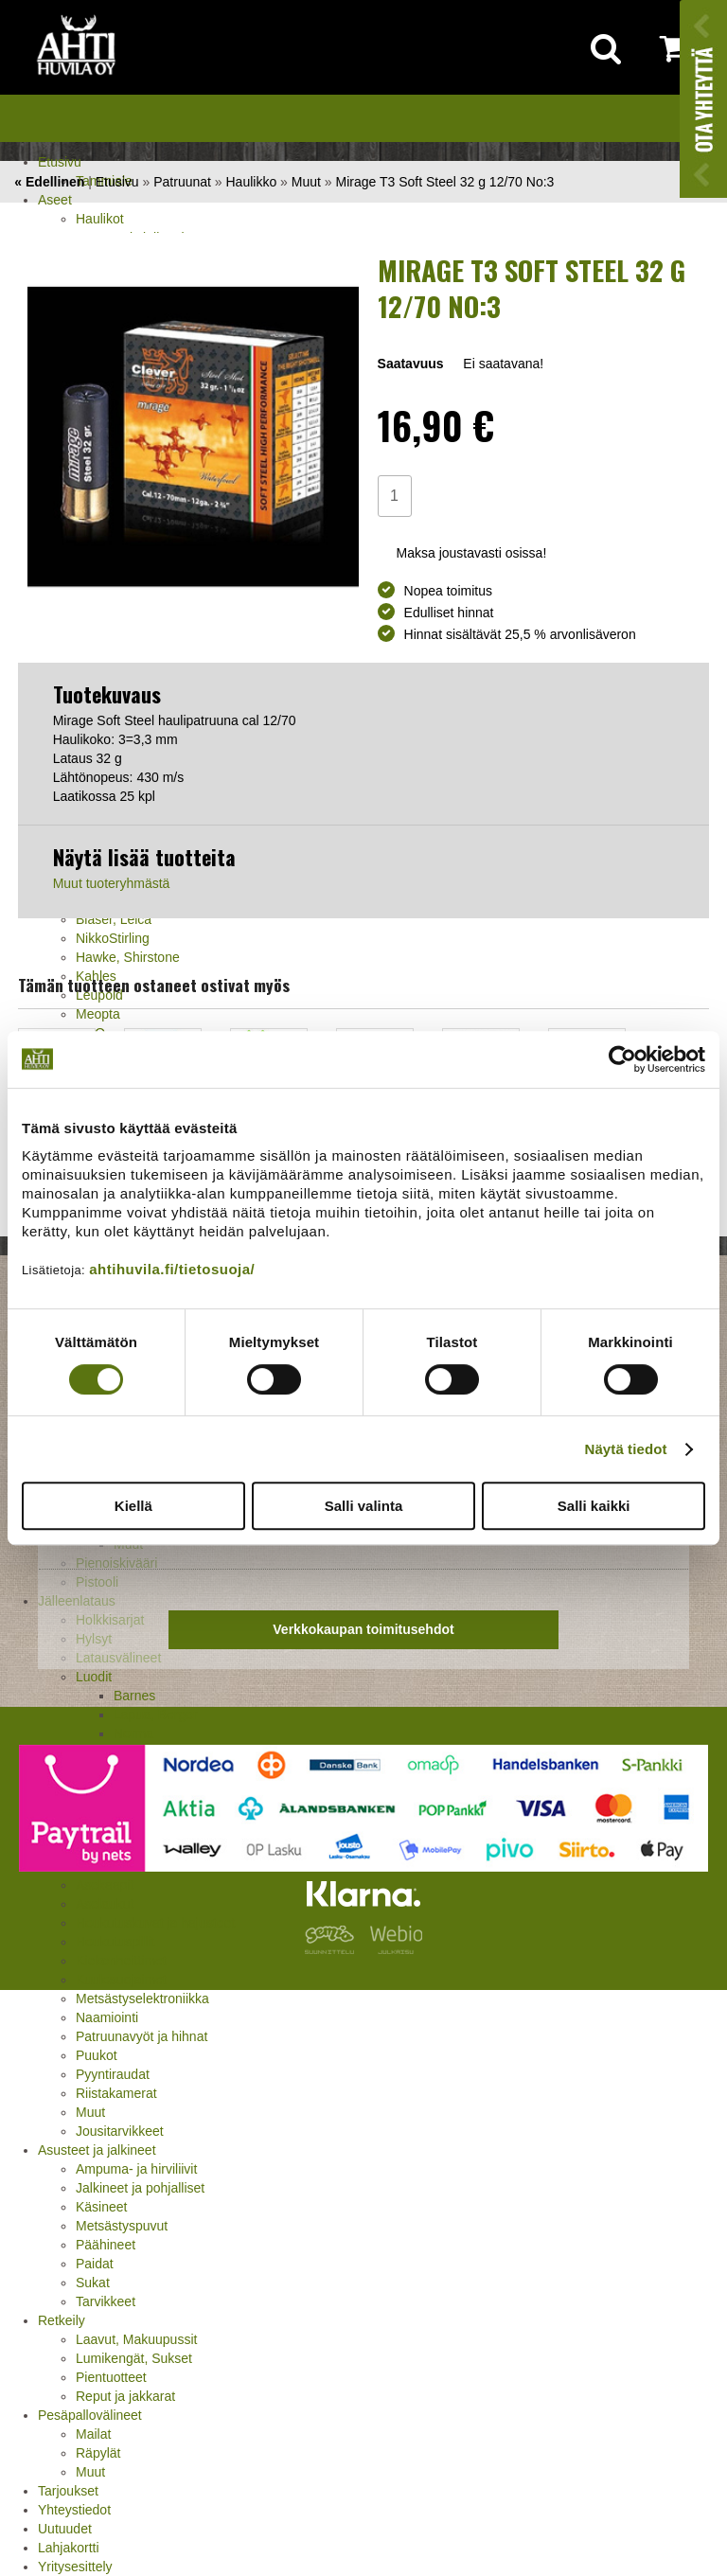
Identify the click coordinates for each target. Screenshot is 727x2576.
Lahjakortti (68, 2547)
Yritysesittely (75, 2566)
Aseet (55, 199)
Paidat (95, 2263)
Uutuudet (65, 2528)
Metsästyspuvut (122, 2225)
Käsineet (101, 2206)
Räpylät (98, 2453)
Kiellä (133, 1506)
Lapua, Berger (156, 1714)
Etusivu (59, 161)
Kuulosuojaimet (121, 1979)
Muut (90, 2112)
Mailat (93, 2434)
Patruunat (182, 181)
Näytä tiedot (626, 1449)
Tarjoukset (68, 2490)
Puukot (96, 2055)
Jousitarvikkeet (120, 2131)
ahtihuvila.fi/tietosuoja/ (172, 1269)
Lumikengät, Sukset (134, 2358)
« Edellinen (49, 181)
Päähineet (105, 2244)
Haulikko (251, 181)
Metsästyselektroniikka (142, 1998)
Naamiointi (107, 2017)
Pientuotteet (111, 2377)
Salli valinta (364, 1506)
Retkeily (61, 2320)
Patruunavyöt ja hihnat (141, 2036)
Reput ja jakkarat (125, 2396)
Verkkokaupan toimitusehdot (363, 1629)
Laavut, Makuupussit (136, 2339)
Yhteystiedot (74, 2509)
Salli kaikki (594, 1506)
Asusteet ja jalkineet (97, 2150)
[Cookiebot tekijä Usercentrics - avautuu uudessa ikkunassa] (622, 1059)
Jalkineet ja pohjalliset (140, 2187)
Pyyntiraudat (113, 2074)
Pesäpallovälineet (90, 2415)
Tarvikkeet (105, 2301)
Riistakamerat (116, 2093)
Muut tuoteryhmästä (111, 883)
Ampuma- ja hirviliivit (136, 2168)
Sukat (93, 2282)
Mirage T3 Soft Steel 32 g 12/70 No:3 (444, 181)
